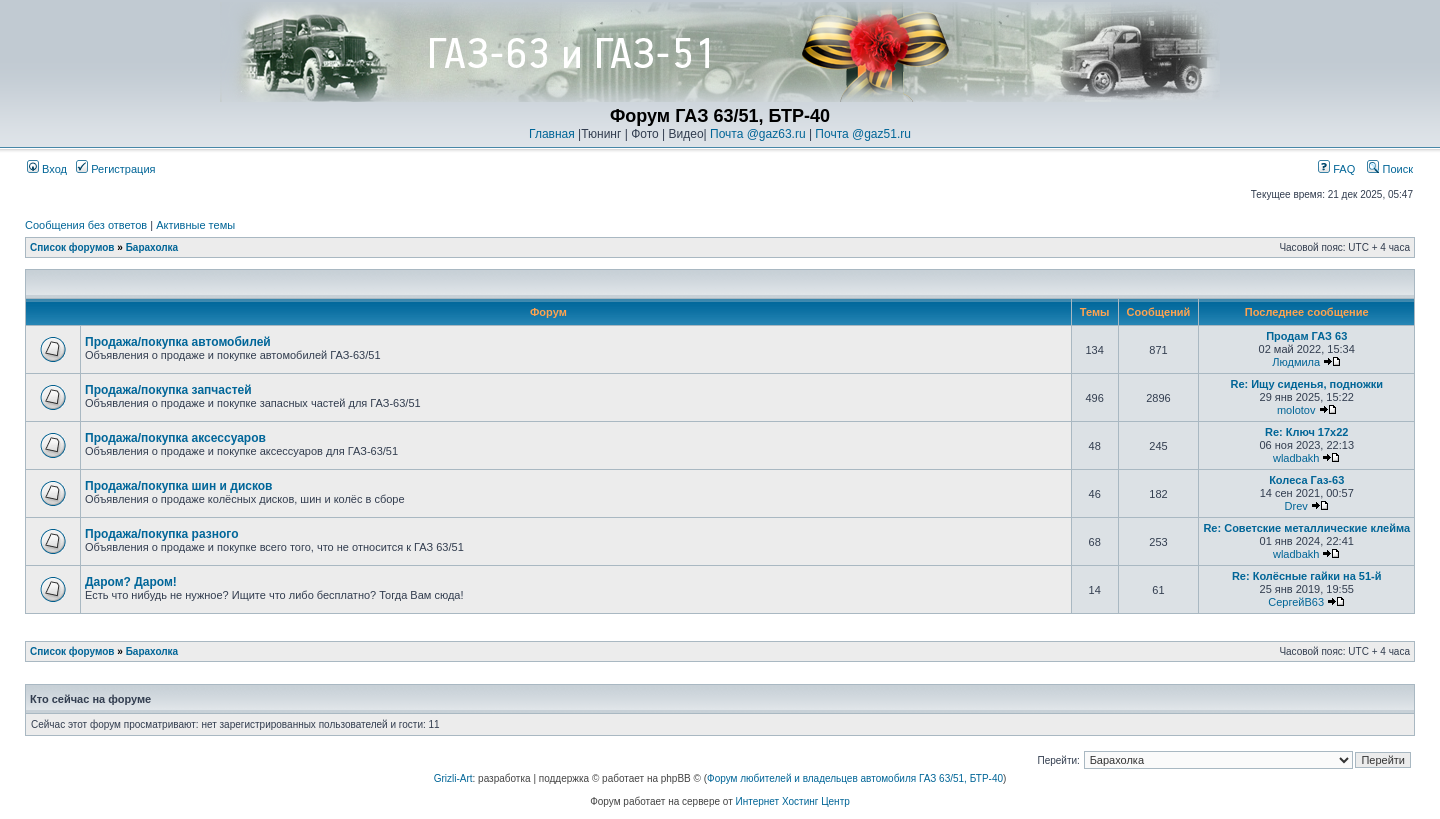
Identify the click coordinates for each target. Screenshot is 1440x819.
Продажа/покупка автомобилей (178, 342)
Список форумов (72, 247)
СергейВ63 (1296, 602)
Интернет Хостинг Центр (793, 801)
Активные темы (195, 225)
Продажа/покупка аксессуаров (175, 438)
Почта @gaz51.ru (863, 134)
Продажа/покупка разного (161, 534)
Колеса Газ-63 (1306, 480)
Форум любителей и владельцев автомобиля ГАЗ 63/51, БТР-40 (855, 778)
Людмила (1296, 362)
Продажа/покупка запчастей (168, 390)
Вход (47, 169)
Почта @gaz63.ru (758, 134)
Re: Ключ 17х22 (1307, 432)
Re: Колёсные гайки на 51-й (1307, 576)
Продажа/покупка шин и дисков (179, 486)
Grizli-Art (453, 778)
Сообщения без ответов (86, 225)
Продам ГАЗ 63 (1306, 336)
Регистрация (115, 169)
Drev (1296, 506)
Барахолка (152, 247)
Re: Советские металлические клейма (1306, 528)
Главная (552, 134)
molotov (1296, 410)
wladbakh (1296, 458)
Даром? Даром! (131, 582)
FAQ (1336, 169)
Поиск (1390, 169)
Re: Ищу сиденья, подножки (1306, 384)
